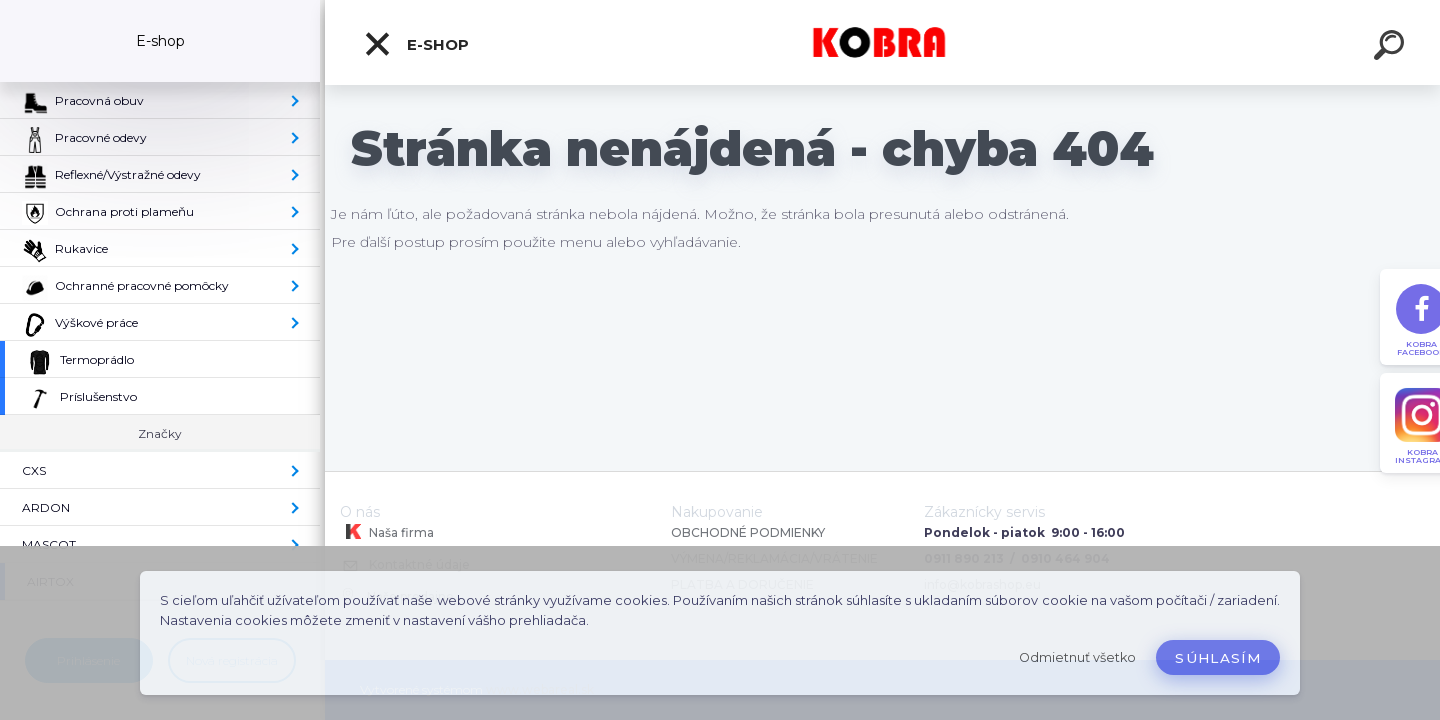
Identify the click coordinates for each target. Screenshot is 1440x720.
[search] (1392, 48)
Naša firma (387, 532)
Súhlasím (1218, 658)
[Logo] (882, 42)
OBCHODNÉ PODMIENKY (748, 532)
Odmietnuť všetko (1077, 657)
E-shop (416, 44)
